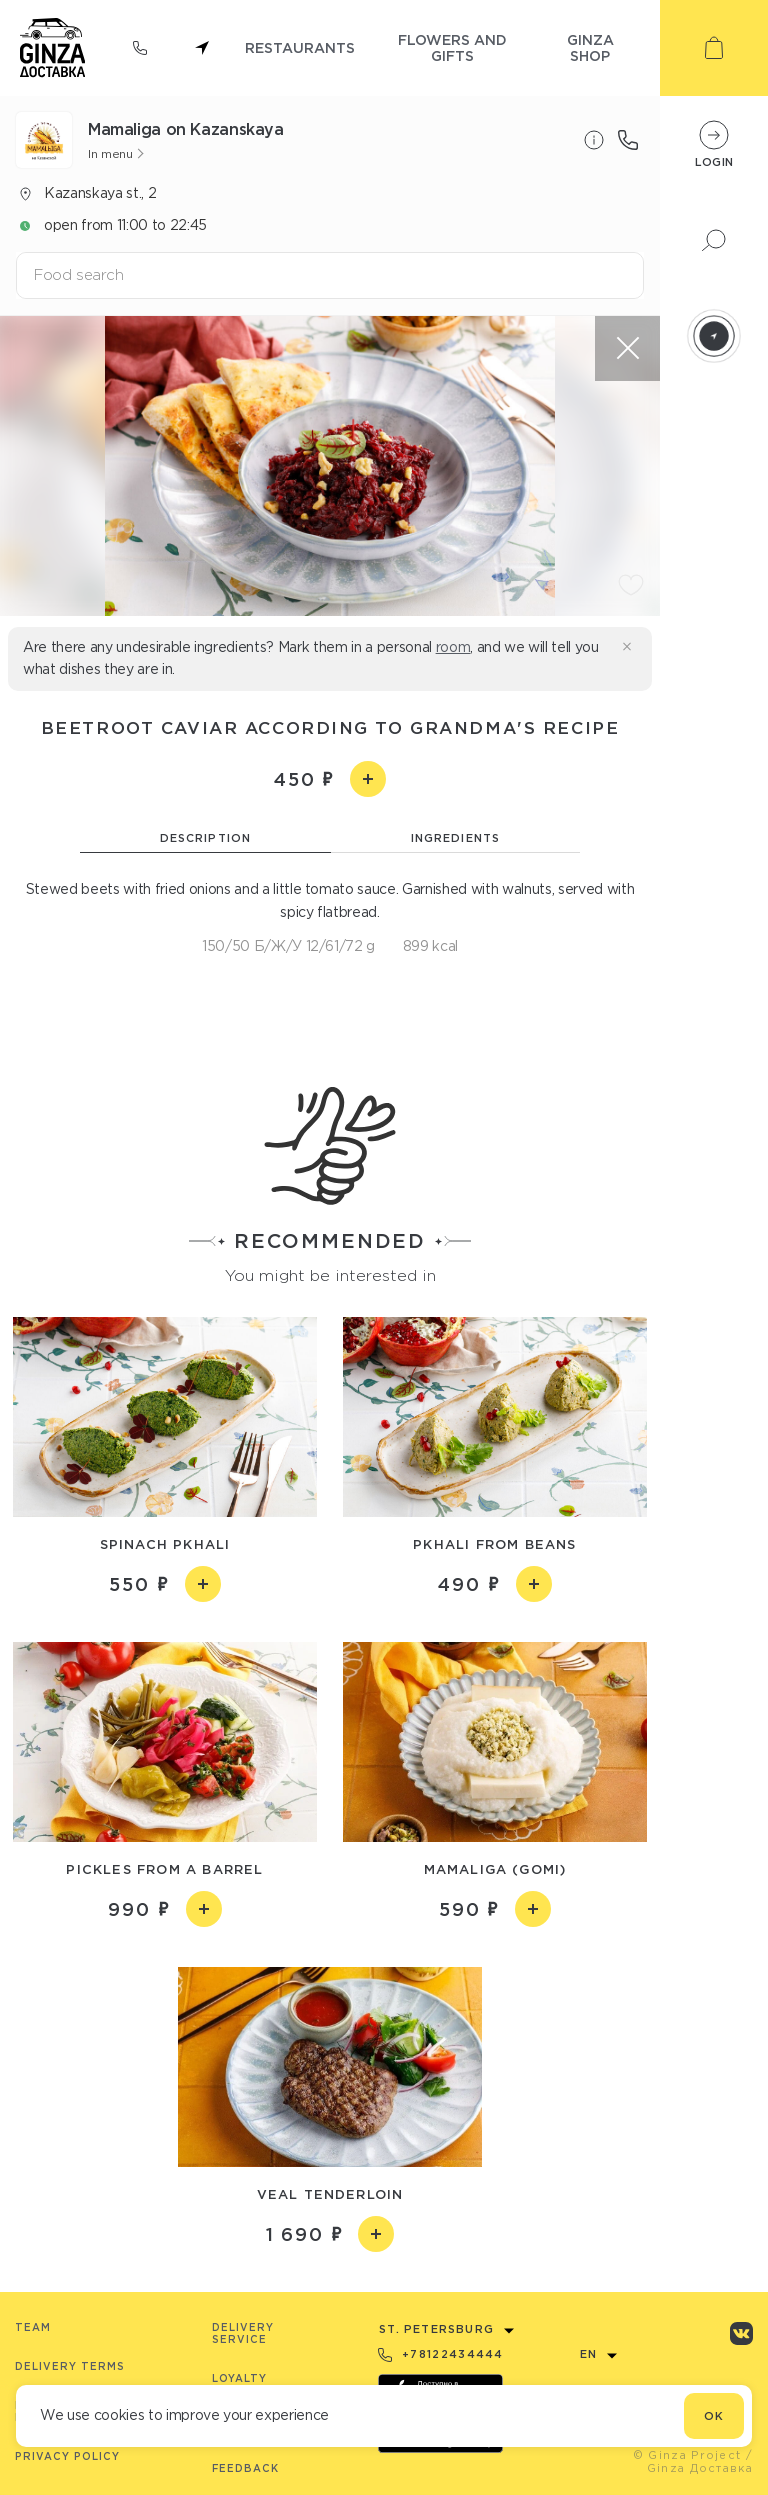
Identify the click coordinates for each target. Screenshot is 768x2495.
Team (33, 2327)
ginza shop (590, 47)
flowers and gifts (452, 47)
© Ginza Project (687, 2455)
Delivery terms (70, 2366)
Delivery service (243, 2333)
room (453, 647)
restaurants (300, 47)
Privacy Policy (67, 2456)
